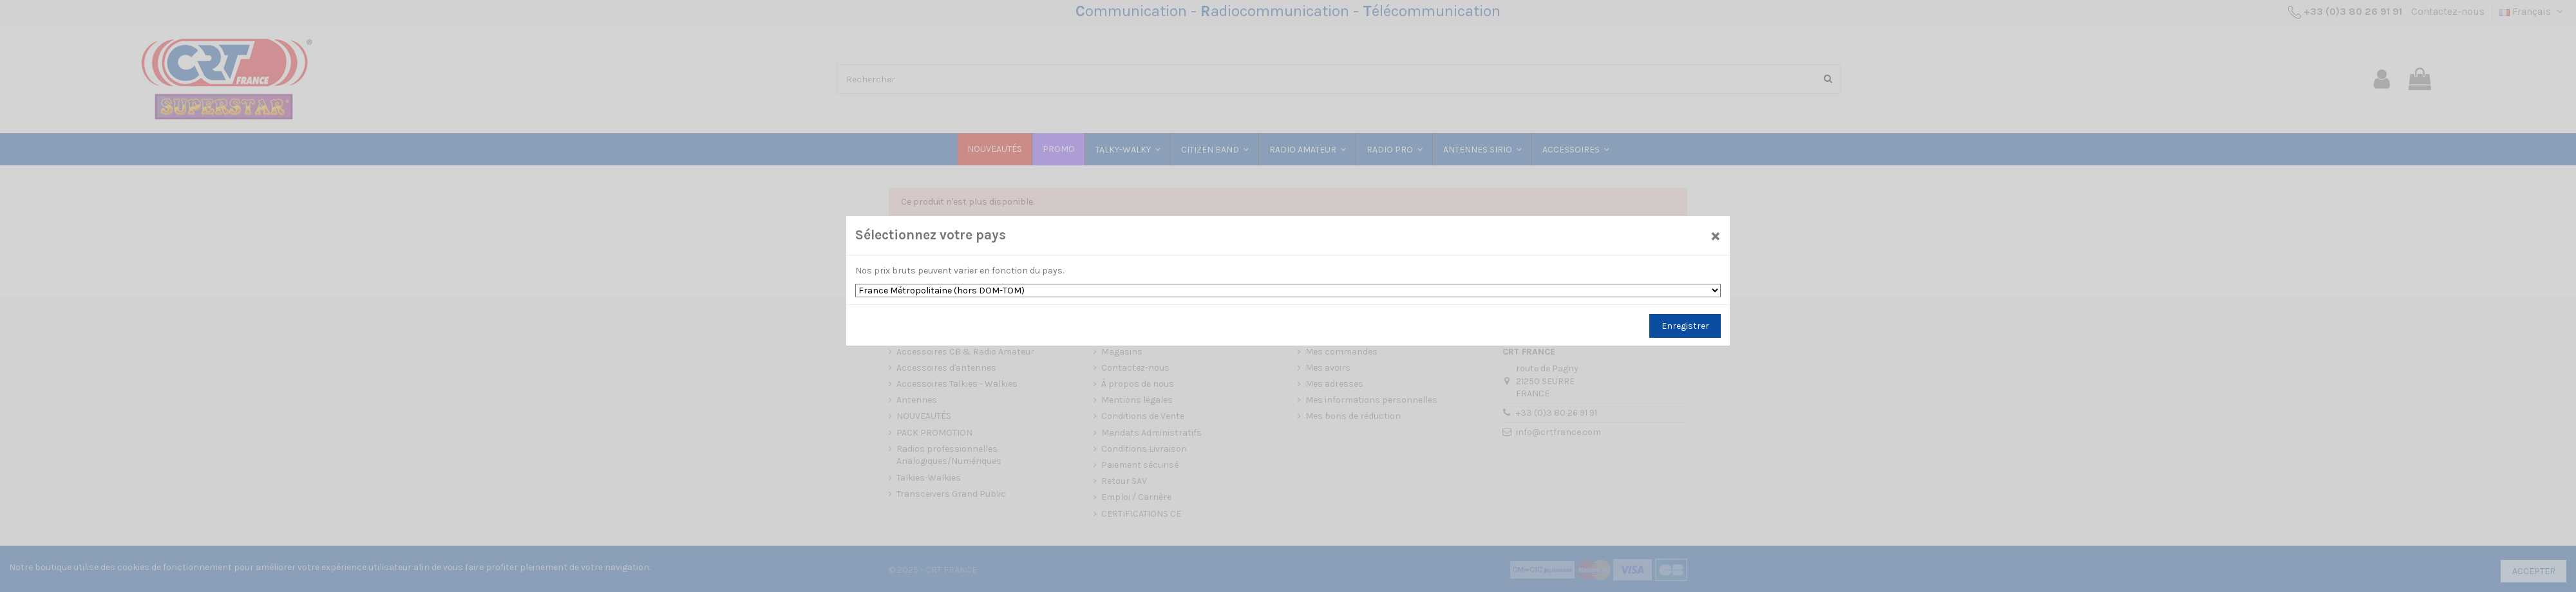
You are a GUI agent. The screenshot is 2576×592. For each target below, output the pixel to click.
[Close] (1715, 235)
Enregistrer (1685, 325)
